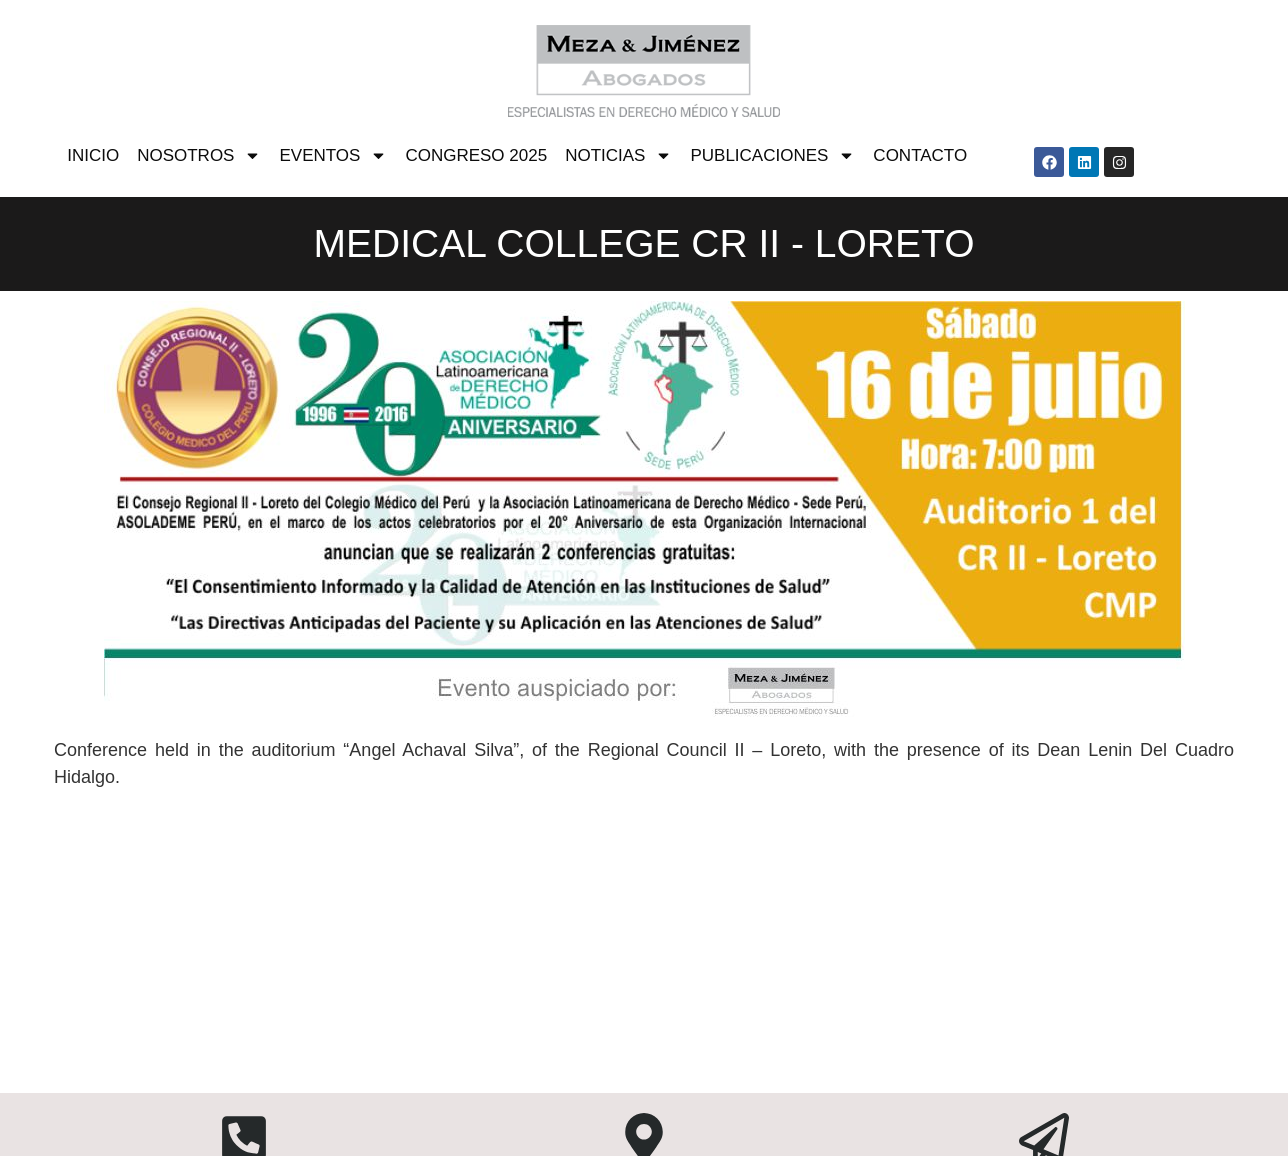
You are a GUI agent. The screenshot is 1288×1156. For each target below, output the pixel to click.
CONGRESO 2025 (476, 155)
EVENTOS (333, 155)
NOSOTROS (199, 155)
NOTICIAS (618, 155)
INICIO (93, 155)
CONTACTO (920, 155)
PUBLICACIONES (772, 155)
